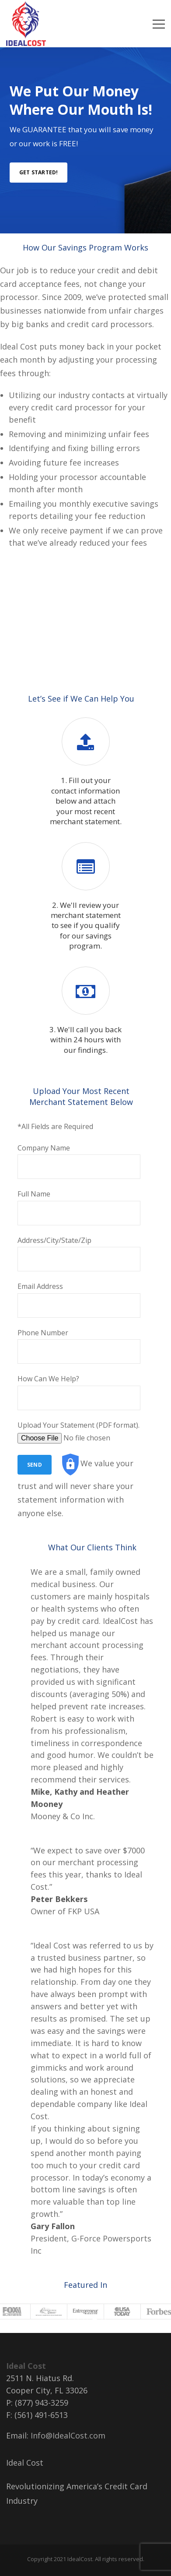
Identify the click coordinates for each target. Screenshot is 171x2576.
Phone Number (78, 1346)
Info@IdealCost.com (68, 2435)
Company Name (78, 1161)
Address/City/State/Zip (78, 1253)
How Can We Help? (78, 1392)
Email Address (78, 1299)
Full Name (78, 1207)
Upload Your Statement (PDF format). (78, 1431)
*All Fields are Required (55, 1126)
